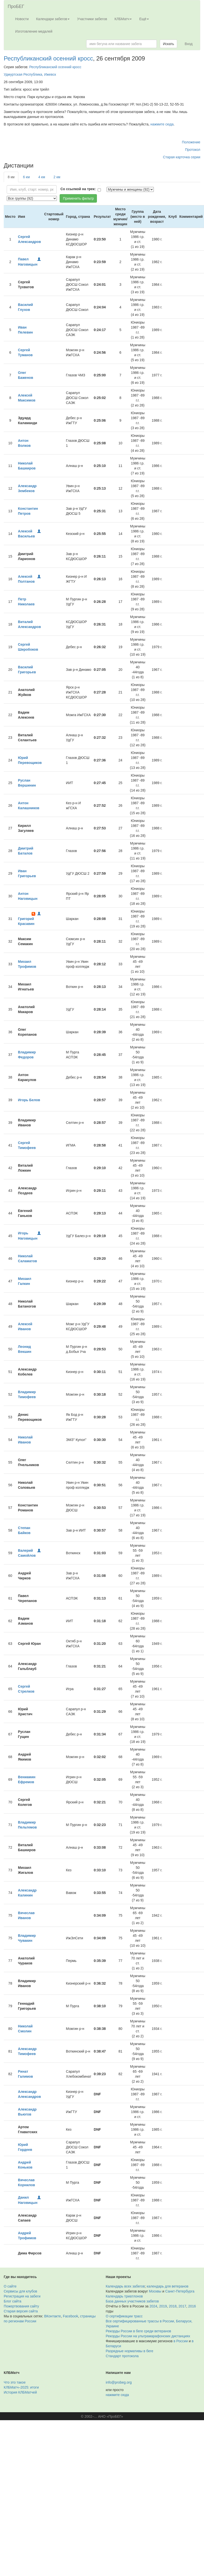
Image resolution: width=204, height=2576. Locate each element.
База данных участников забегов (132, 2301)
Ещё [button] (144, 19)
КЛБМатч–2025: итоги (21, 2387)
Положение (191, 142)
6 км (26, 177)
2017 (182, 2306)
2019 (163, 2306)
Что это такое (15, 2382)
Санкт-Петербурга (179, 2291)
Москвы (155, 2291)
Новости (22, 19)
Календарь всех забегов (125, 2286)
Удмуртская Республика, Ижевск (30, 74)
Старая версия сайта (21, 2311)
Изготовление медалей (33, 31)
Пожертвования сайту (21, 2306)
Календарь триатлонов (124, 2296)
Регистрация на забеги (22, 2296)
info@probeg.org (119, 2382)
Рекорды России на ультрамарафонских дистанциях (148, 2336)
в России (180, 2341)
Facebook (70, 2316)
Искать (168, 44)
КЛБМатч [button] (123, 19)
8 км (11, 177)
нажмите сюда (161, 124)
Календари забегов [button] (53, 19)
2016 (192, 2306)
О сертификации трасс (124, 2316)
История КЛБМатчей (20, 2392)
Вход (189, 44)
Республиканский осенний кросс (48, 58)
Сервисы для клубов (20, 2291)
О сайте (10, 2286)
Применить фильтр (78, 198)
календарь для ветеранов (167, 2286)
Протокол (192, 150)
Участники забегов (92, 19)
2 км (56, 177)
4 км (41, 177)
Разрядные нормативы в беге (129, 2351)
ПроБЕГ (16, 6)
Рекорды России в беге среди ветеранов (138, 2331)
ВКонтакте (52, 2316)
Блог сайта (12, 2301)
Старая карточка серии (181, 157)
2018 (172, 2306)
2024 (153, 2306)
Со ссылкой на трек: (78, 189)
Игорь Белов (29, 1100)
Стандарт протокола (122, 2356)
